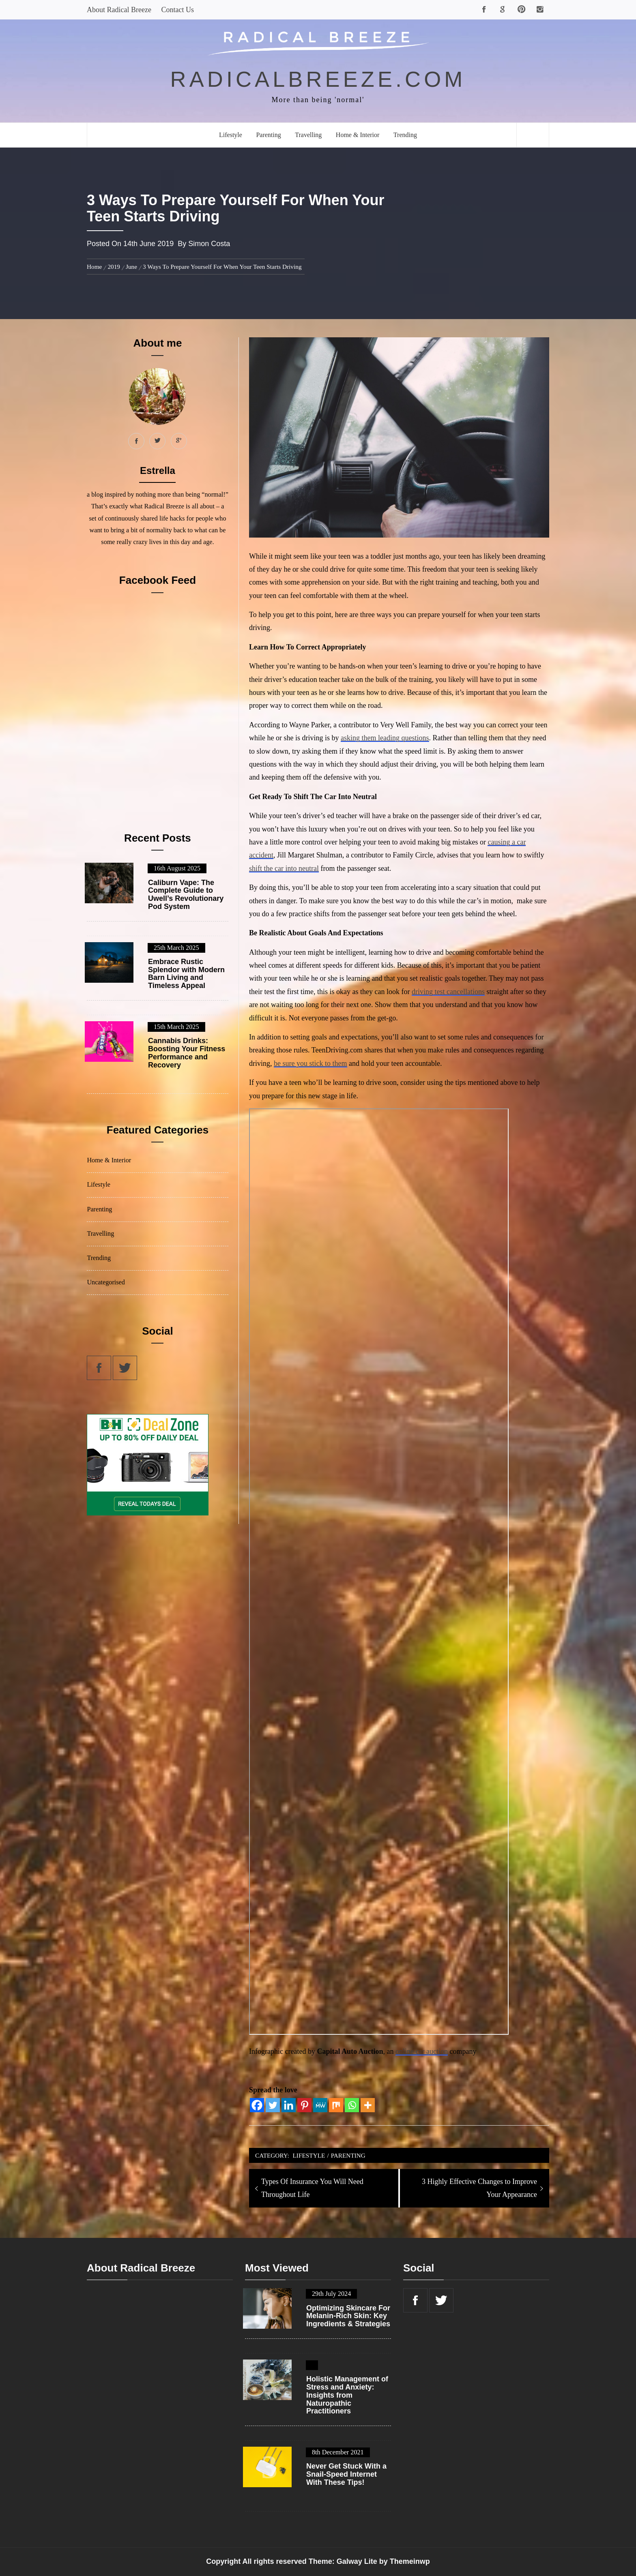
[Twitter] (273, 2105)
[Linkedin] (288, 2105)
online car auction (421, 2051)
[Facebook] (257, 2105)
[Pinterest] (304, 2105)
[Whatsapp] (352, 2105)
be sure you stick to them (310, 1063)
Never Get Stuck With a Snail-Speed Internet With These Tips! (346, 2474)
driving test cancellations (448, 992)
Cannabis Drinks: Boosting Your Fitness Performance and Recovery (186, 1053)
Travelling (308, 134)
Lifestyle (230, 134)
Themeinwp (410, 2561)
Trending (405, 134)
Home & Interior (358, 134)
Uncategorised (106, 1282)
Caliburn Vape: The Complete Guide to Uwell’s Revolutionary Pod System (185, 895)
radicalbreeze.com (318, 79)
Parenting (268, 134)
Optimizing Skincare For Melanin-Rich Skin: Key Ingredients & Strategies (348, 2316)
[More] (368, 2105)
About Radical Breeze (119, 10)
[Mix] (336, 2105)
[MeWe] (320, 2105)
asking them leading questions (385, 738)
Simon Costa (209, 244)
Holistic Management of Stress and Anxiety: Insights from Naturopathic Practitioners (347, 2395)
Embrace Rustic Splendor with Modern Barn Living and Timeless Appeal (186, 974)
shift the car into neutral (284, 868)
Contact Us (177, 10)
